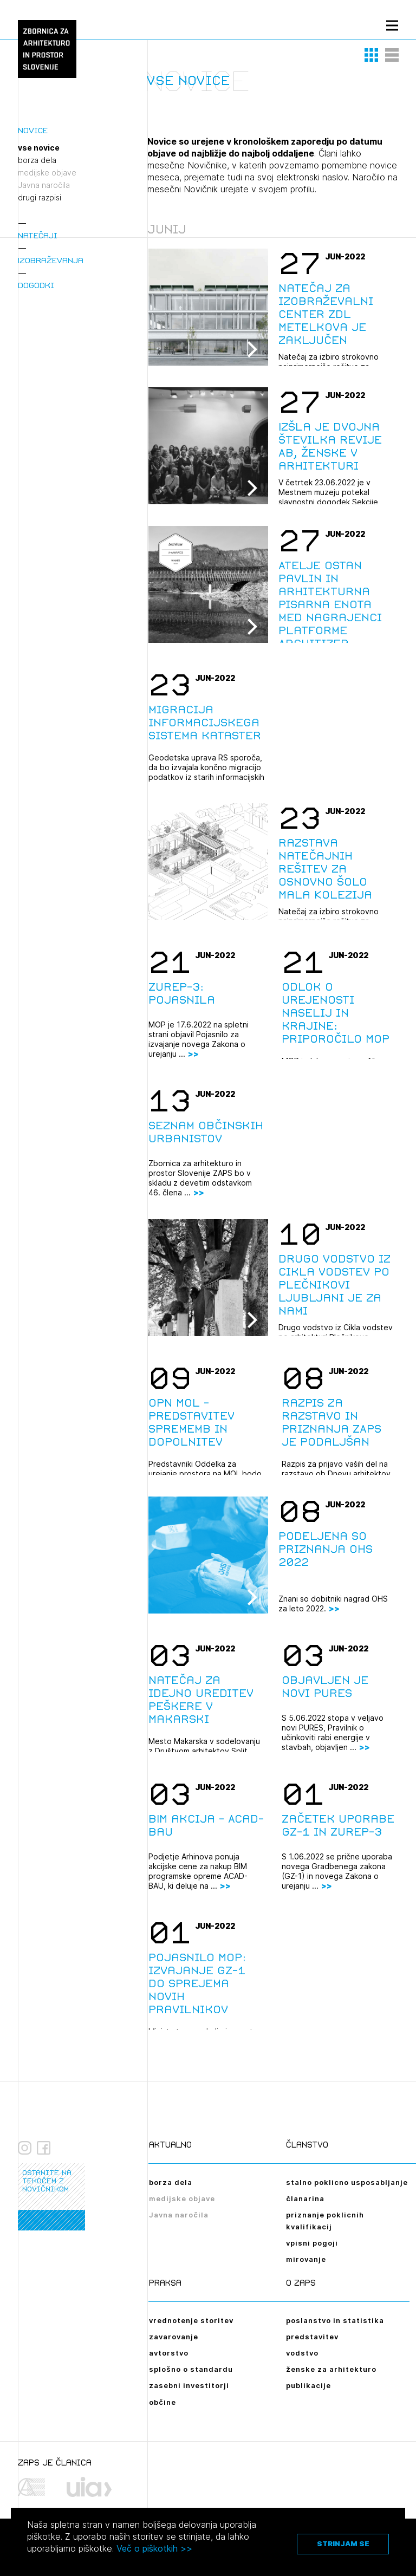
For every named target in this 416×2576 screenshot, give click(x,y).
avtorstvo (168, 2353)
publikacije (308, 2385)
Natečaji (37, 235)
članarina (305, 2198)
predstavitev (312, 2336)
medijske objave (47, 173)
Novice (33, 130)
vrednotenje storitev (191, 2320)
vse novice (39, 148)
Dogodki (36, 285)
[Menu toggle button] (392, 25)
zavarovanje (173, 2336)
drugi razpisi (39, 198)
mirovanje (306, 2259)
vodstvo (302, 2353)
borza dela (37, 160)
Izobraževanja (50, 260)
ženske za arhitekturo (331, 2369)
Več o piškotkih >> (154, 2548)
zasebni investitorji (189, 2385)
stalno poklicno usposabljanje (347, 2182)
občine (162, 2402)
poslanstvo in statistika (335, 2320)
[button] (372, 55)
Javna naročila (44, 185)
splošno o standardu (191, 2369)
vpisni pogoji (312, 2243)
